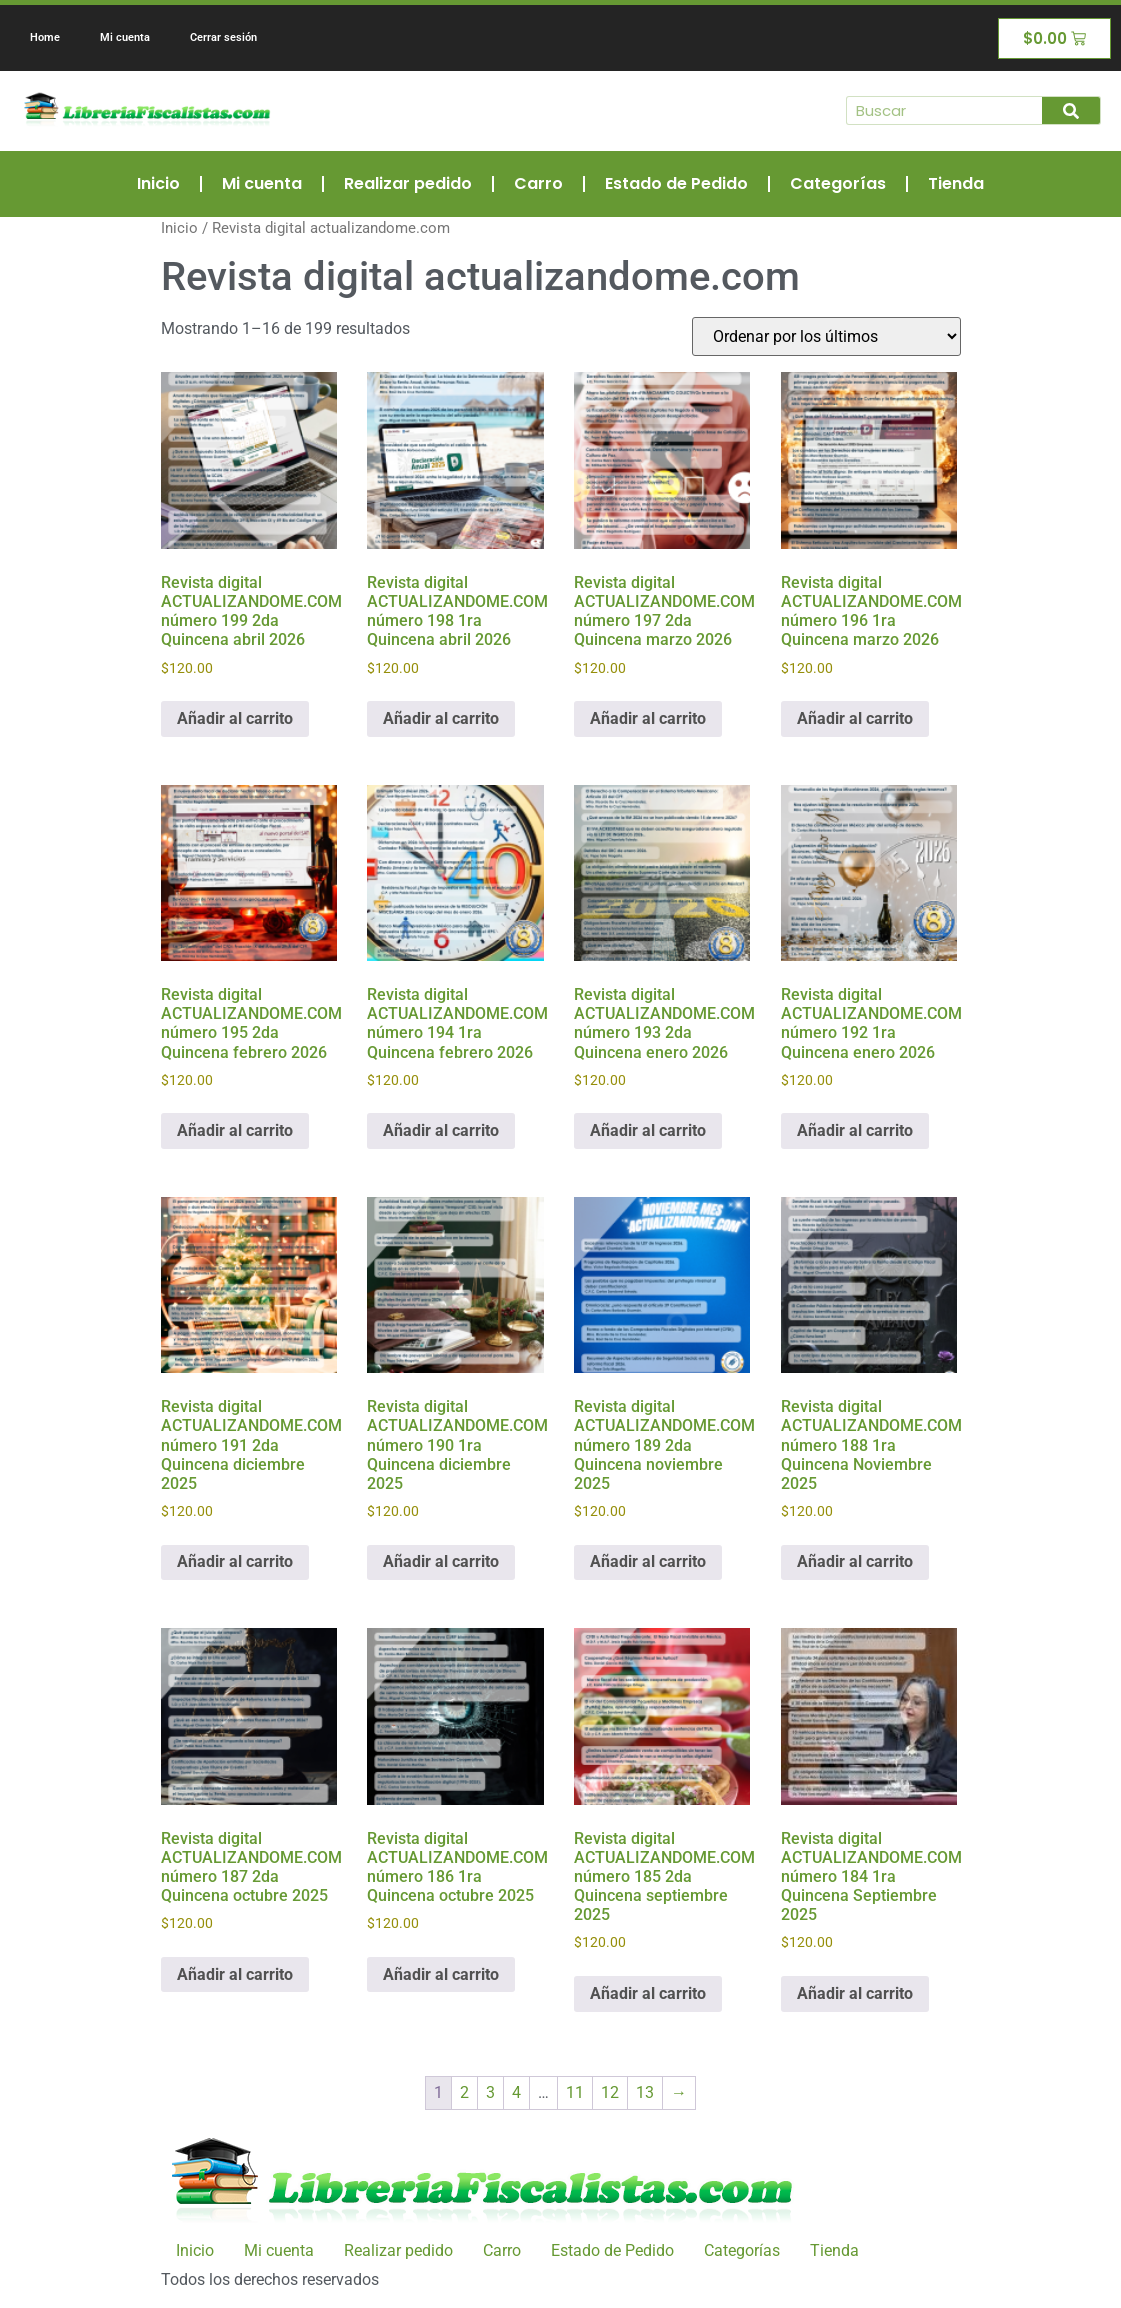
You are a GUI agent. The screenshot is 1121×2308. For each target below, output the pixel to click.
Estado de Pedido (676, 183)
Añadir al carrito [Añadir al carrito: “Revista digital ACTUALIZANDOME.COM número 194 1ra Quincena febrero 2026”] (441, 1130)
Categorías (838, 183)
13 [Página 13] (645, 2092)
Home (45, 37)
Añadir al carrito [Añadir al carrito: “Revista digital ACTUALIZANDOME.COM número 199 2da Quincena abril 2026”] (235, 718)
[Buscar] (1071, 110)
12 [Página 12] (610, 2092)
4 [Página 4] (516, 2092)
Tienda (956, 183)
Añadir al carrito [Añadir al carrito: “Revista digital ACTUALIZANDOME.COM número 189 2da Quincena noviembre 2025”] (648, 1561)
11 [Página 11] (575, 2092)
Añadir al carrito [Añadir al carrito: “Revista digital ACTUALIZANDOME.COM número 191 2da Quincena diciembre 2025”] (235, 1561)
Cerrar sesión (223, 37)
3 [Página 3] (490, 2092)
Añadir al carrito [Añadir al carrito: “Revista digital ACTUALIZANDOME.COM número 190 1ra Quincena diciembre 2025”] (441, 1561)
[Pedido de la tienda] (826, 336)
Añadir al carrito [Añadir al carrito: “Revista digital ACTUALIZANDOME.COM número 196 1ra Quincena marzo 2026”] (855, 718)
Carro (538, 183)
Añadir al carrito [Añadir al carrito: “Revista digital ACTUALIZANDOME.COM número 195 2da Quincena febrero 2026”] (235, 1130)
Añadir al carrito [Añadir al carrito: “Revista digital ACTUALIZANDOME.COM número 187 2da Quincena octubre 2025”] (235, 1974)
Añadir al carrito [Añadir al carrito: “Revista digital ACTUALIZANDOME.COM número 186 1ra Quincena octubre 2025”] (441, 1974)
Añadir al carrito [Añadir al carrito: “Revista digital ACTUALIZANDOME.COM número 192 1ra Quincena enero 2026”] (855, 1130)
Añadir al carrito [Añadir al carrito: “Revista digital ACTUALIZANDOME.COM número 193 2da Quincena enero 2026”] (648, 1130)
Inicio (158, 183)
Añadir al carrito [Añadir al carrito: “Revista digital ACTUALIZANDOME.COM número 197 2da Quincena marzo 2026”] (648, 718)
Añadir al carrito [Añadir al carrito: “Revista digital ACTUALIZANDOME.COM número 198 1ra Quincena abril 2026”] (441, 718)
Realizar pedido (408, 183)
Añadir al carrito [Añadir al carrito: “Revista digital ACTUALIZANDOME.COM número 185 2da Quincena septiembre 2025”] (648, 1993)
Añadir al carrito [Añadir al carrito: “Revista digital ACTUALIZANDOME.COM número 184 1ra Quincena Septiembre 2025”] (855, 1993)
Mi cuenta (125, 37)
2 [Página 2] (464, 2092)
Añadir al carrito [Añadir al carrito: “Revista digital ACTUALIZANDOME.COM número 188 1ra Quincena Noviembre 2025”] (855, 1561)
